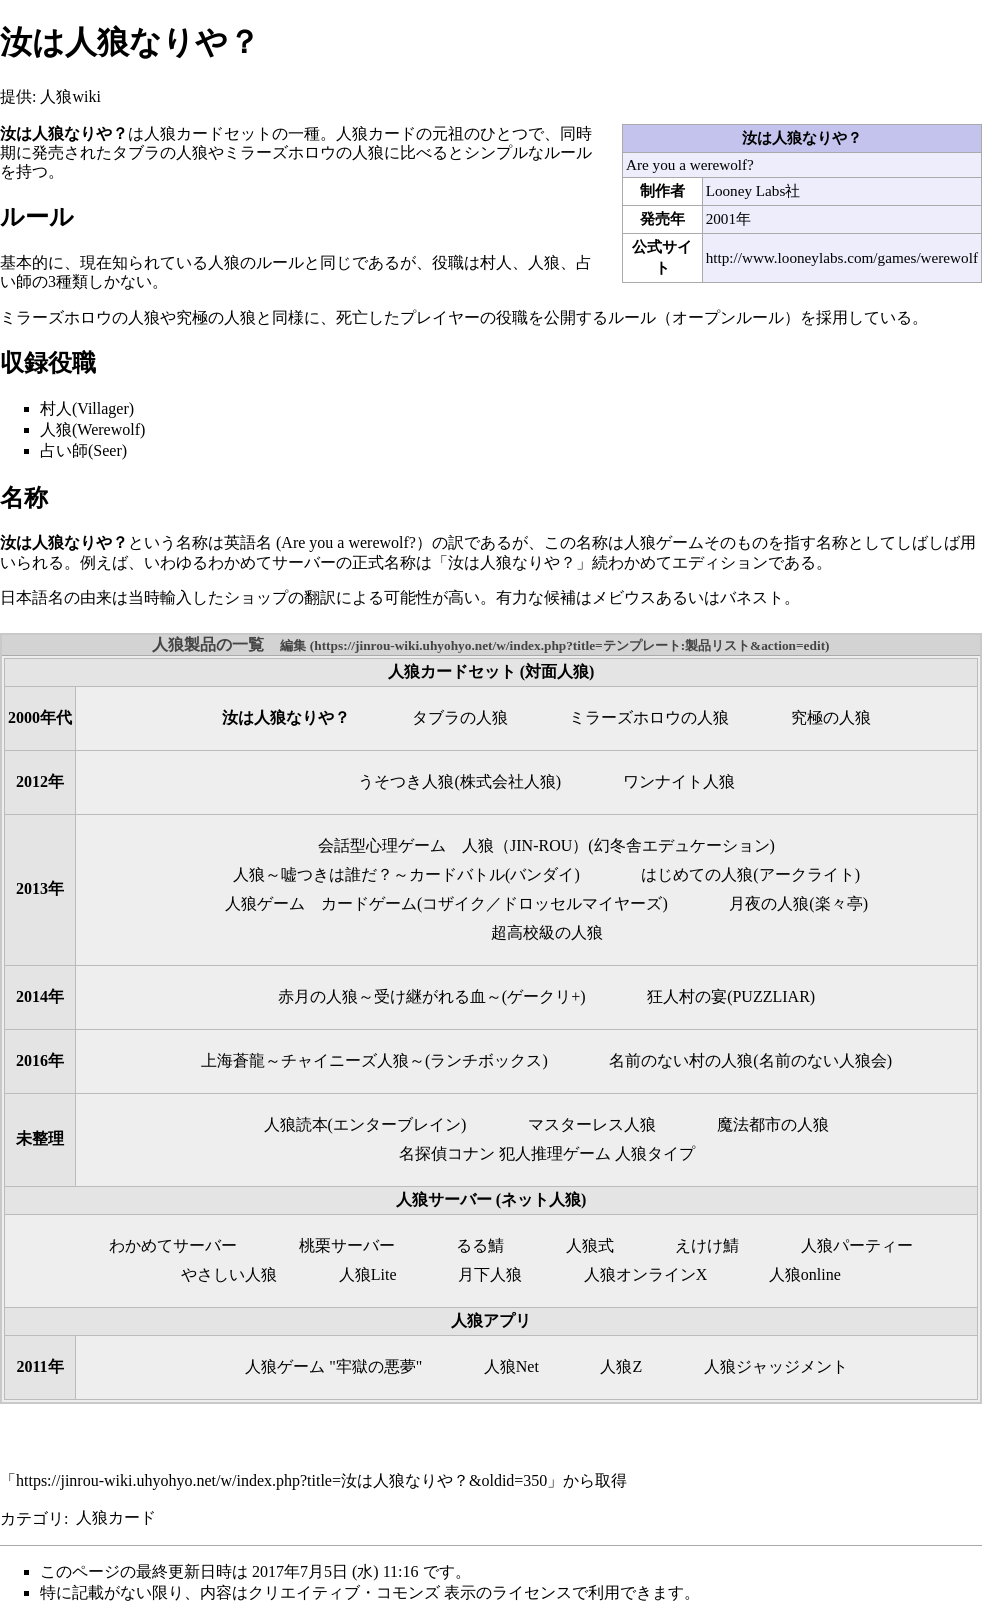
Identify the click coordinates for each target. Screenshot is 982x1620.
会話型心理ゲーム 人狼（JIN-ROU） (453, 845)
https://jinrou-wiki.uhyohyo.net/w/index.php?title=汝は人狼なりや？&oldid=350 (281, 1480)
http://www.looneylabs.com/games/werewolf (842, 257)
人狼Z (621, 1366)
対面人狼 (557, 671)
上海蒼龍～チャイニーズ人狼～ (313, 1060)
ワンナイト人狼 (679, 781)
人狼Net (511, 1366)
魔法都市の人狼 (773, 1124)
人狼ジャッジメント (776, 1366)
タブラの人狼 (160, 152)
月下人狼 (490, 1274)
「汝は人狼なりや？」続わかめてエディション (600, 562)
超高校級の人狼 (547, 932)
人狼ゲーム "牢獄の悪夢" (333, 1366)
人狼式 (590, 1245)
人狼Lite (368, 1274)
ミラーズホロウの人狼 (304, 152)
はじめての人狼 (697, 874)
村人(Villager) (87, 408)
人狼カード (116, 1517)
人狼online (805, 1274)
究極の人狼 (216, 317)
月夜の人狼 (769, 903)
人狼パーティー (857, 1245)
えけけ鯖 (707, 1245)
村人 (496, 262)
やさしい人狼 (229, 1274)
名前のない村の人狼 (681, 1060)
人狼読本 (296, 1124)
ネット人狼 (541, 1199)
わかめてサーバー (173, 1245)
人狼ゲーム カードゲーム (321, 903)
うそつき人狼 (406, 781)
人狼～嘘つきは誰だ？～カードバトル (369, 874)
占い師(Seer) (83, 450)
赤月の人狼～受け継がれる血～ (390, 996)
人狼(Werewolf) (92, 429)
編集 (293, 645)
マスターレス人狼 (592, 1124)
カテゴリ (32, 1517)
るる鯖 (480, 1245)
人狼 (544, 262)
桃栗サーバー (347, 1245)
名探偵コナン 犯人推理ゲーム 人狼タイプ (547, 1153)
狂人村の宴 (687, 996)
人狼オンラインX (646, 1274)
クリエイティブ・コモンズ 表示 (362, 1592)
